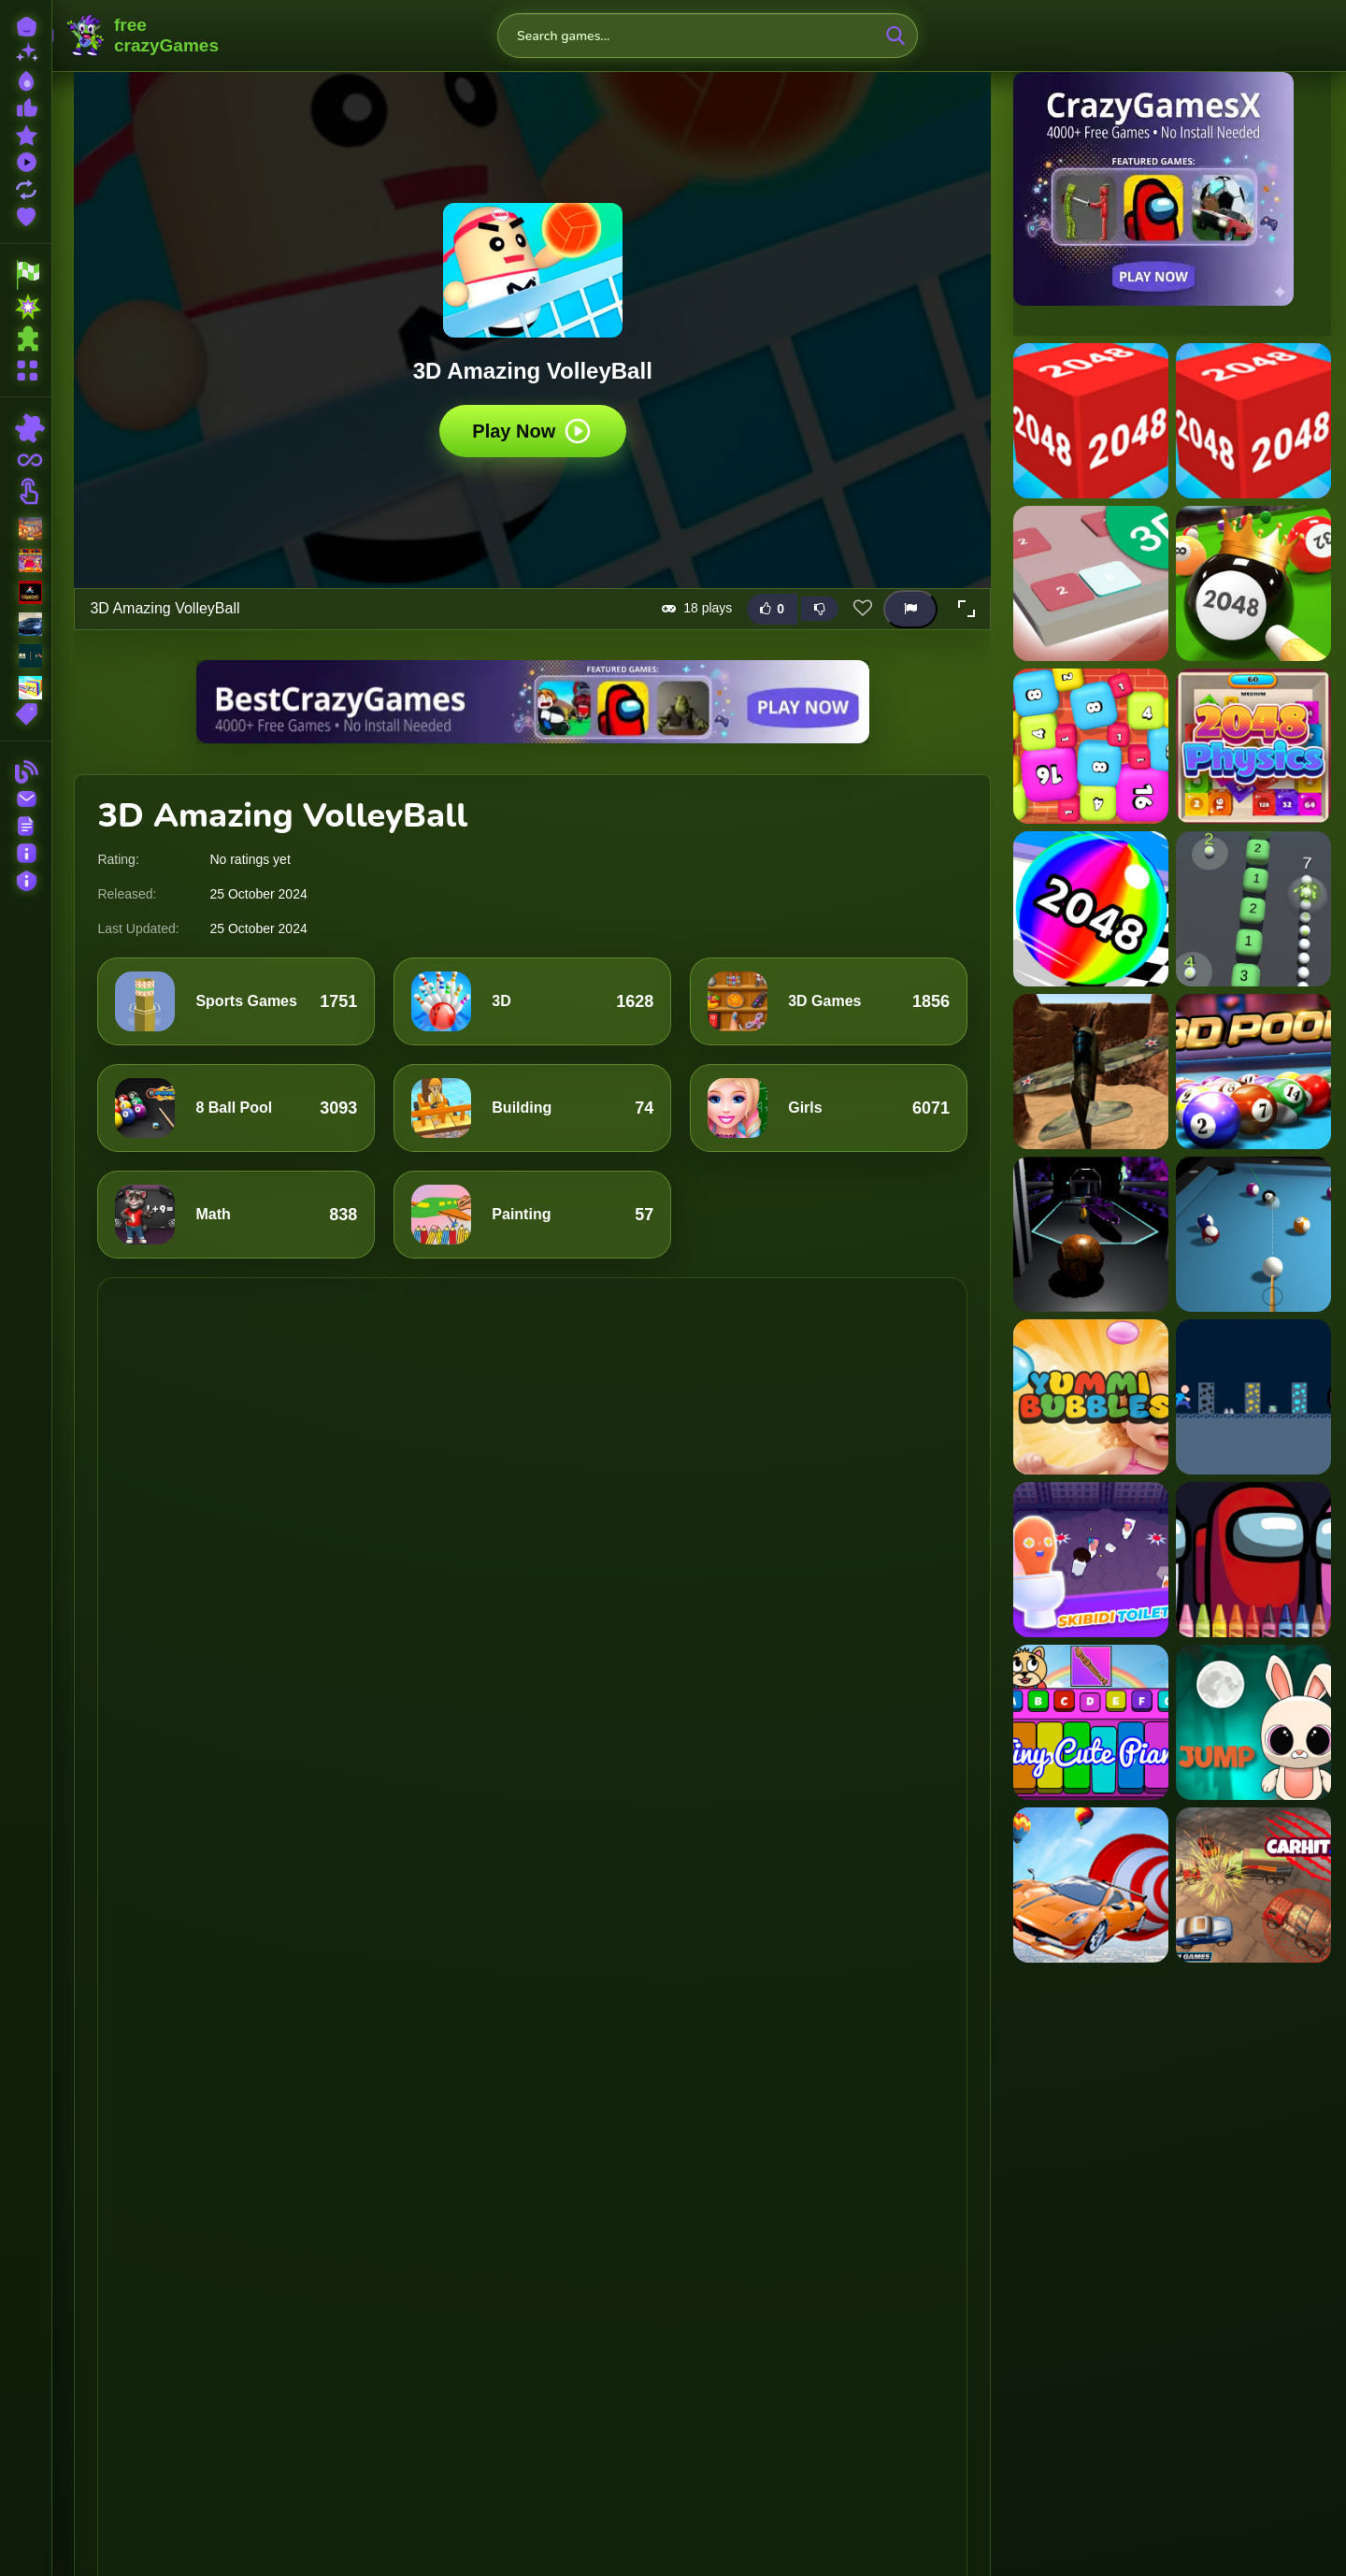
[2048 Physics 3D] (1253, 746)
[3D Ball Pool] (1253, 1071)
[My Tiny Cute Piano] (1090, 1722)
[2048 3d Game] (1253, 420)
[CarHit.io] (1253, 1885)
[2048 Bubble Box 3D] (1090, 746)
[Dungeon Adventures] (1253, 1397)
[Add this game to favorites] (863, 608)
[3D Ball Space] (1090, 1234)
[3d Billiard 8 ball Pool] (1253, 1234)
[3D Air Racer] (1090, 1071)
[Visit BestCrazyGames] (532, 701)
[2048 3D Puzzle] (1090, 583)
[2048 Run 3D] (1090, 908)
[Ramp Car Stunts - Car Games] (1090, 1885)
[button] (966, 608)
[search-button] (895, 35)
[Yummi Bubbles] (1090, 1397)
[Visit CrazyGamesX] (1172, 189)
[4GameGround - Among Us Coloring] (1253, 1559)
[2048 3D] (1090, 420)
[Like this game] (772, 608)
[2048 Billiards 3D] (1253, 583)
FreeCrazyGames (143, 35)
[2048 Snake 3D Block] (1253, 908)
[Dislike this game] (819, 609)
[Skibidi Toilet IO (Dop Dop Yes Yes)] (1090, 1559)
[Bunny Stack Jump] (1253, 1722)
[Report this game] (910, 608)
